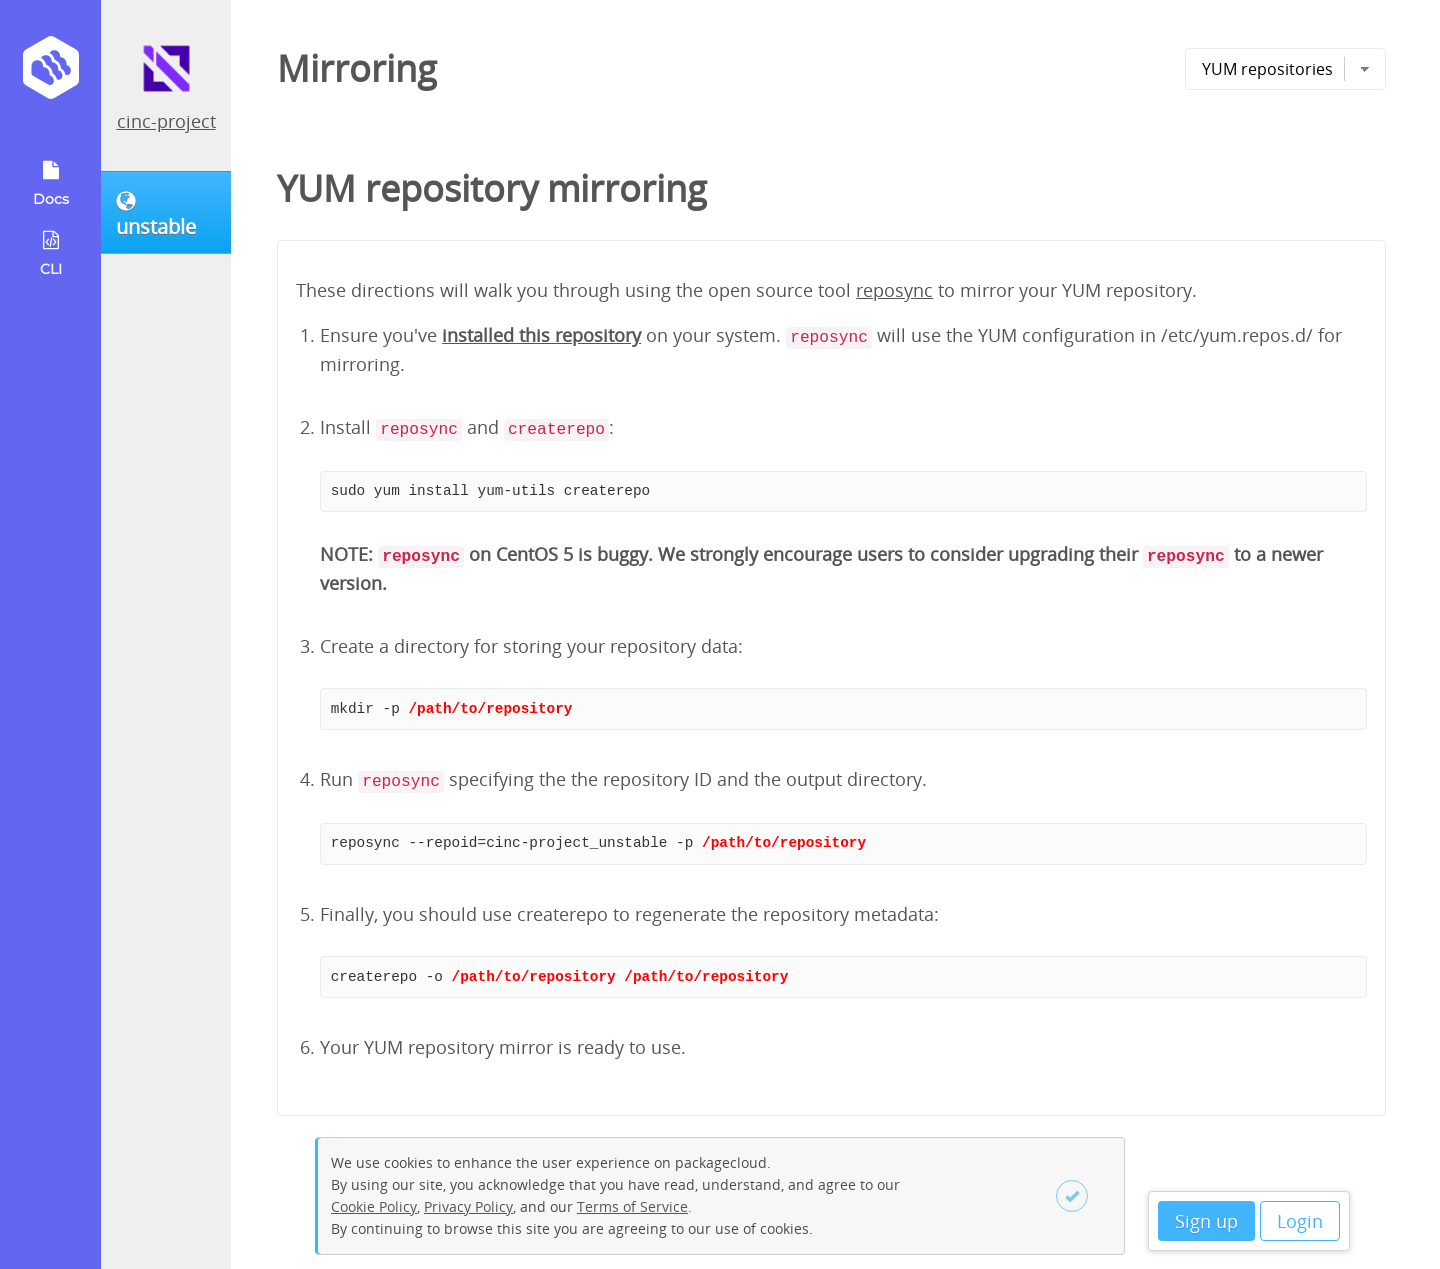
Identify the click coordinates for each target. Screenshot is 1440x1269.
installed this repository (541, 335)
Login (1300, 1221)
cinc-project (166, 121)
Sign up (1206, 1221)
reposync (894, 290)
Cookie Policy (374, 1206)
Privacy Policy (468, 1206)
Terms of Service (632, 1206)
